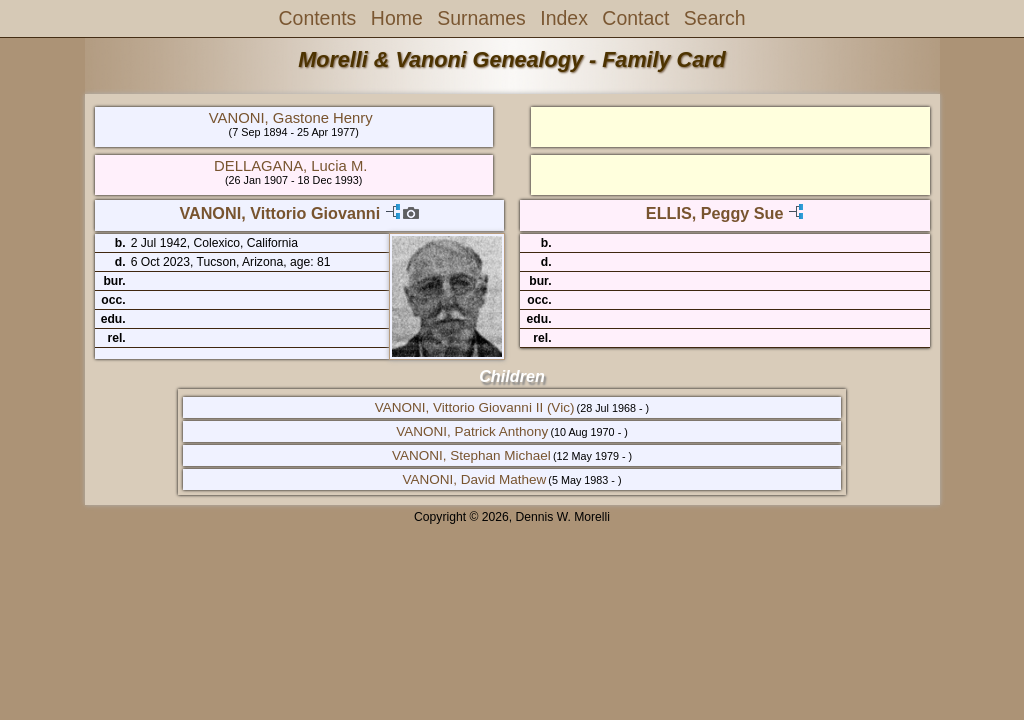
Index (564, 18)
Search (715, 18)
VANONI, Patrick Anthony (472, 431)
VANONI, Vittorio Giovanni (279, 213)
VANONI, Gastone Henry (291, 118)
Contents (318, 18)
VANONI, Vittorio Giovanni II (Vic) (475, 407)
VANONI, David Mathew (474, 479)
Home (397, 18)
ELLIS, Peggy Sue (715, 213)
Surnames (481, 18)
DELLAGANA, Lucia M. (290, 166)
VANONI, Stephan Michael (471, 455)
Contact (635, 18)
